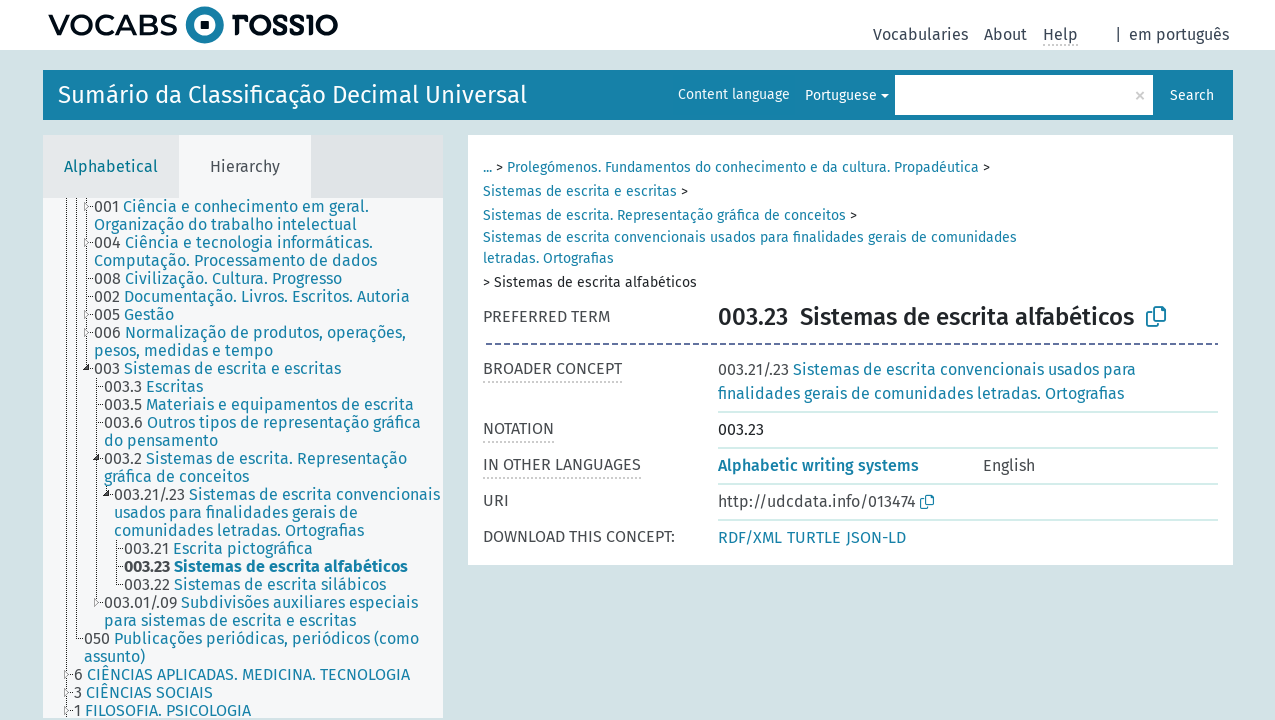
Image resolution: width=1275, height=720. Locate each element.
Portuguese (841, 95)
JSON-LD (876, 537)
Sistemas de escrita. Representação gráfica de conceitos (664, 215)
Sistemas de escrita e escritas (580, 191)
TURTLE (814, 537)
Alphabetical (111, 166)
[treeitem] (277, 216)
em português (1179, 34)
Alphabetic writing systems (818, 465)
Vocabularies (920, 34)
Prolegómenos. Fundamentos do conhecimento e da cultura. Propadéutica (743, 167)
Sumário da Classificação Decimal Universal (292, 95)
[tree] (243, 458)
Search (1192, 95)
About (1005, 34)
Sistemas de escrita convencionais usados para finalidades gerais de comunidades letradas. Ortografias (750, 248)
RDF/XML (750, 537)
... (487, 167)
